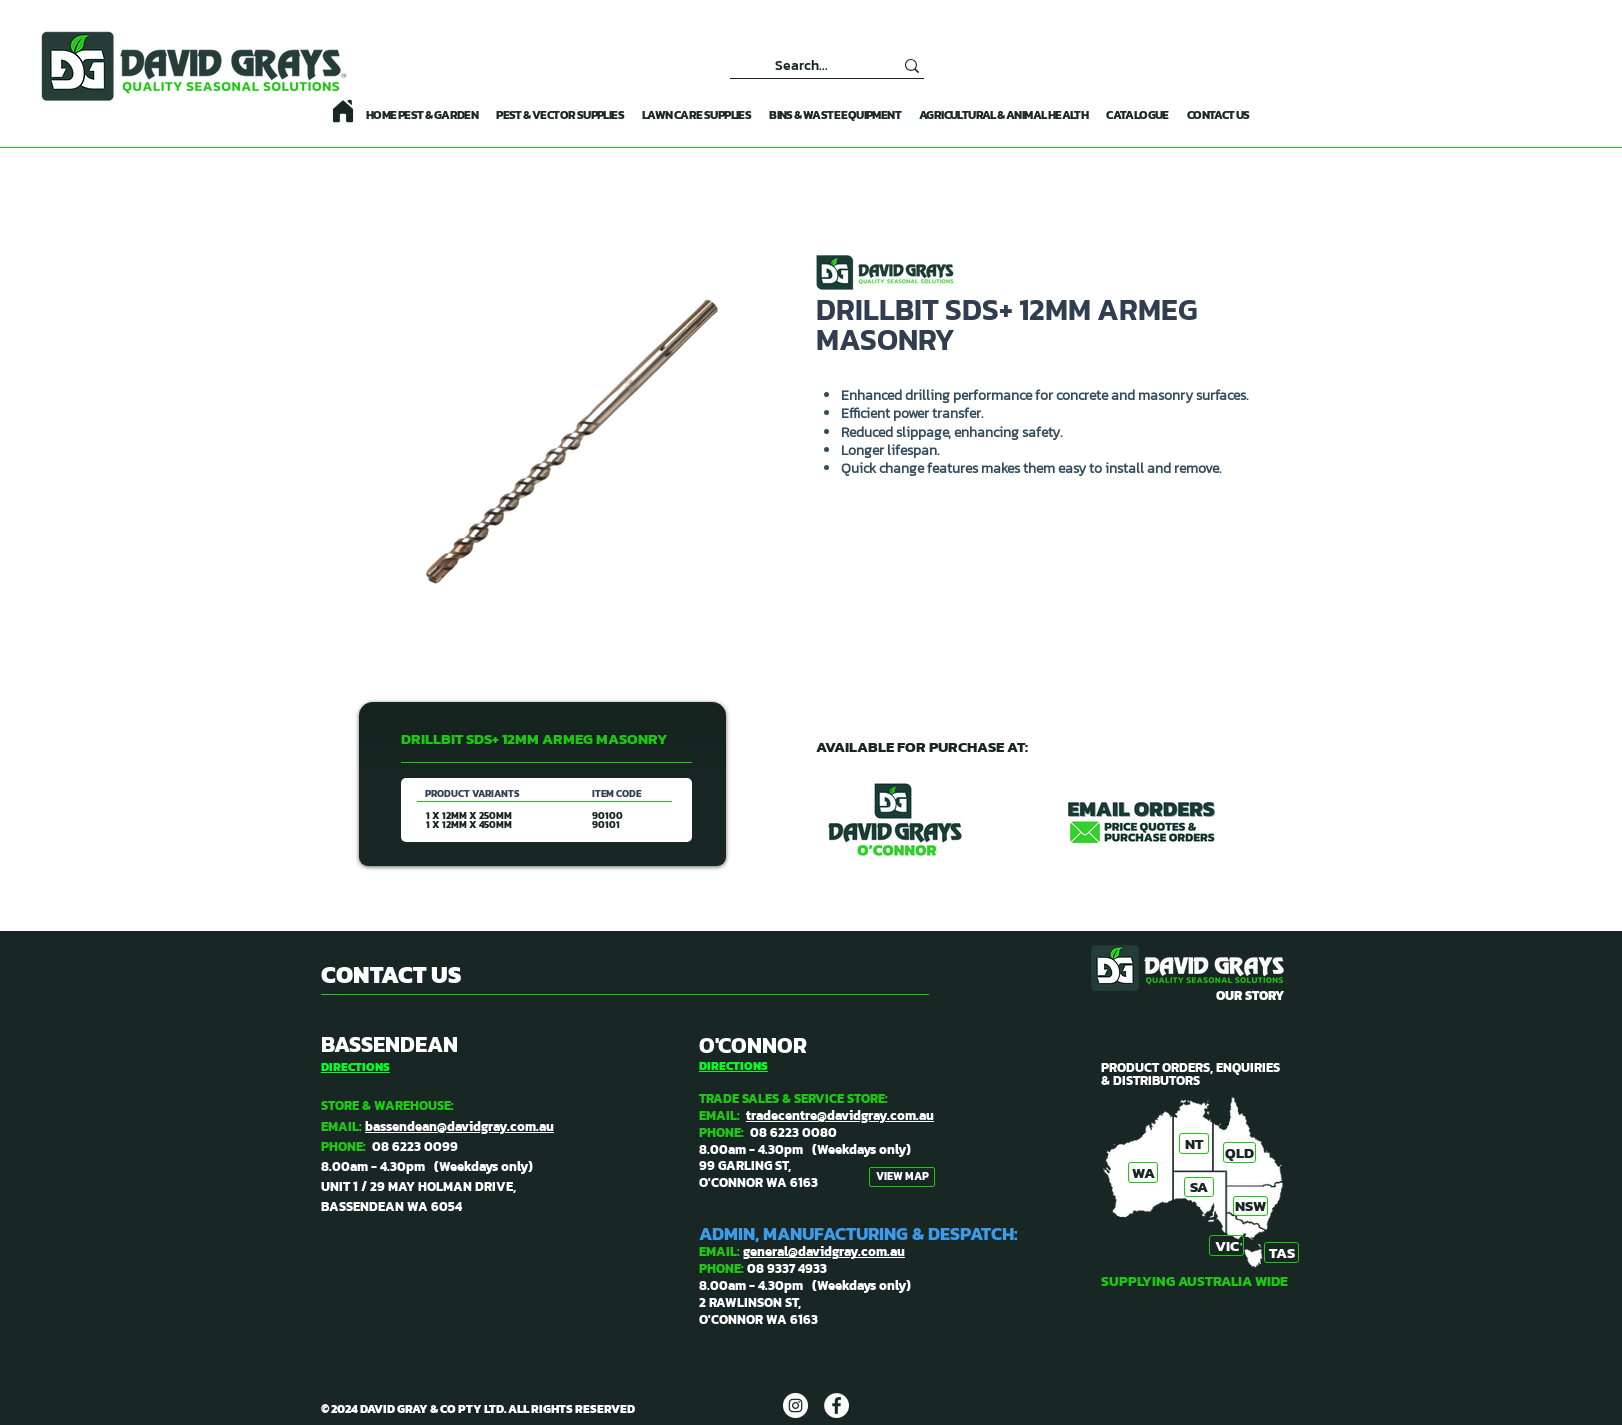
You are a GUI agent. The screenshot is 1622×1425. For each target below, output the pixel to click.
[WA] (1143, 1172)
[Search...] (801, 65)
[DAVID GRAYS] (795, 1405)
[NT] (1194, 1143)
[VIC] (1226, 1245)
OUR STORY (1250, 995)
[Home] (343, 111)
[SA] (1199, 1187)
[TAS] (1281, 1252)
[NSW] (1250, 1206)
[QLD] (1239, 1152)
